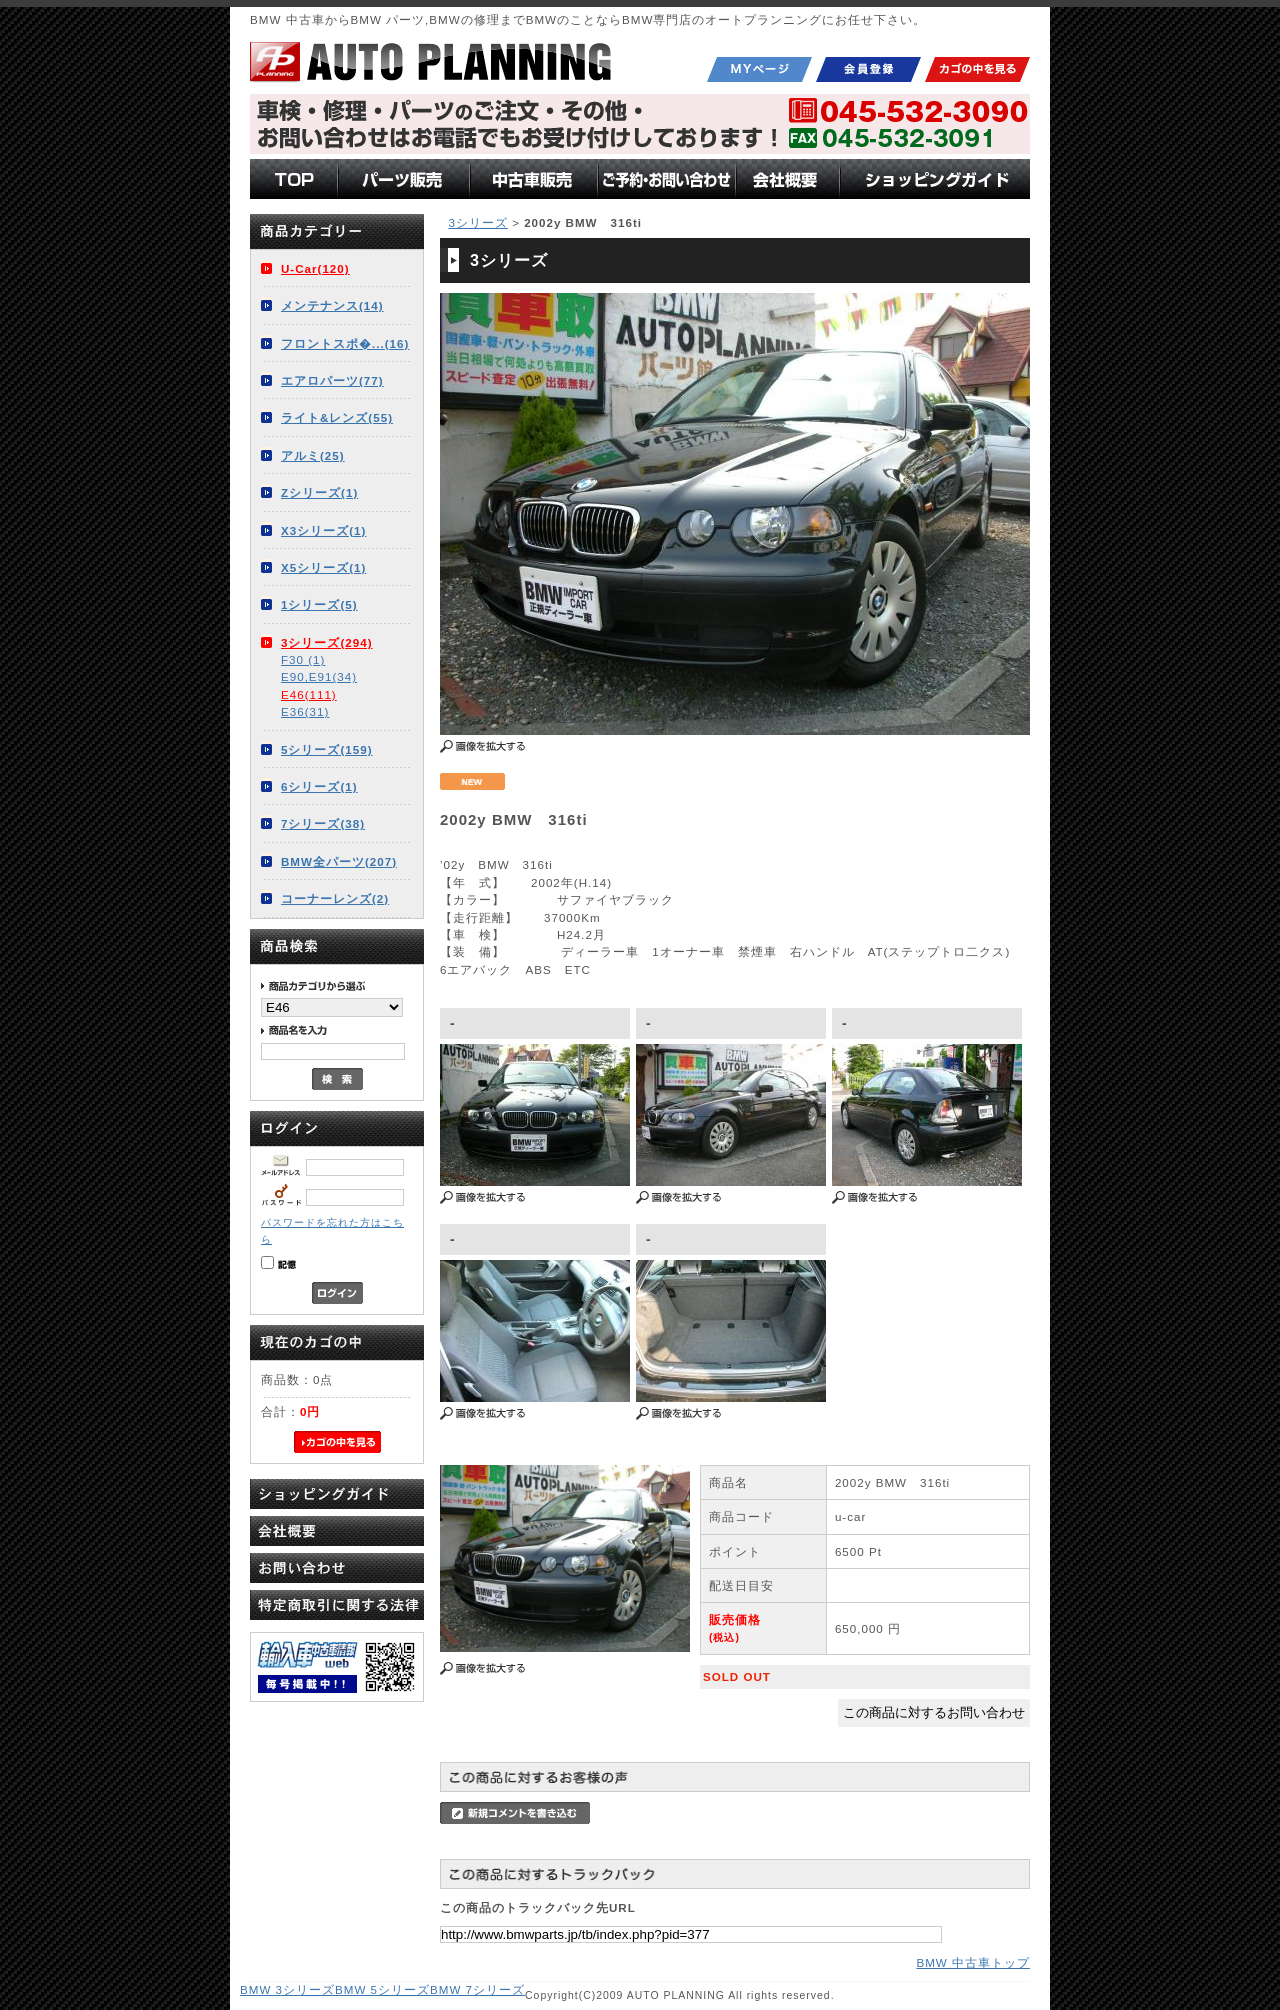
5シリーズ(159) (327, 749)
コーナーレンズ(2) (335, 898)
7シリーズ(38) (323, 823)
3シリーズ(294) (327, 642)
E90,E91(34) (319, 676)
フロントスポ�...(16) (345, 343)
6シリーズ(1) (319, 786)
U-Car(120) (315, 268)
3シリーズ (477, 222)
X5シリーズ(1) (323, 567)
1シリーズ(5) (319, 604)
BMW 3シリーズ (287, 1989)
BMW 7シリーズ (477, 1989)
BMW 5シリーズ (382, 1989)
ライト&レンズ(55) (337, 417)
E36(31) (305, 711)
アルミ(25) (313, 455)
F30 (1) (303, 659)
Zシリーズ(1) (319, 492)
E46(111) (309, 694)
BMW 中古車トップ (973, 1962)
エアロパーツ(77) (332, 380)
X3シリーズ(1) (323, 530)
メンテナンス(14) (332, 305)
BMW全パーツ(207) (339, 861)
